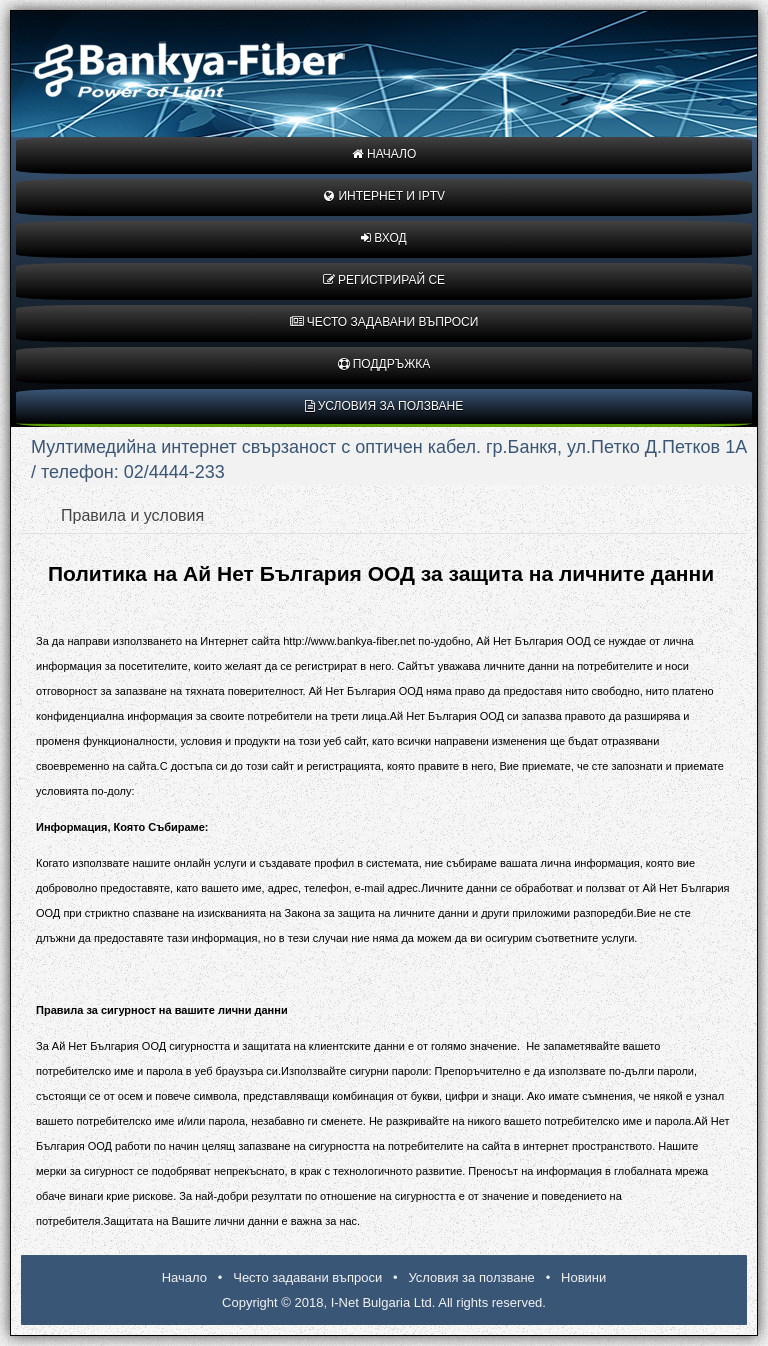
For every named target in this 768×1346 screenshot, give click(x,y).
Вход (383, 238)
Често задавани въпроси (384, 322)
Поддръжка (384, 364)
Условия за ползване (384, 406)
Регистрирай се (384, 280)
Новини (583, 1277)
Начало (384, 154)
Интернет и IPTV (384, 196)
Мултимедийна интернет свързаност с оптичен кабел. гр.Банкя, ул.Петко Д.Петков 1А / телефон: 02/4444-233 (389, 459)
